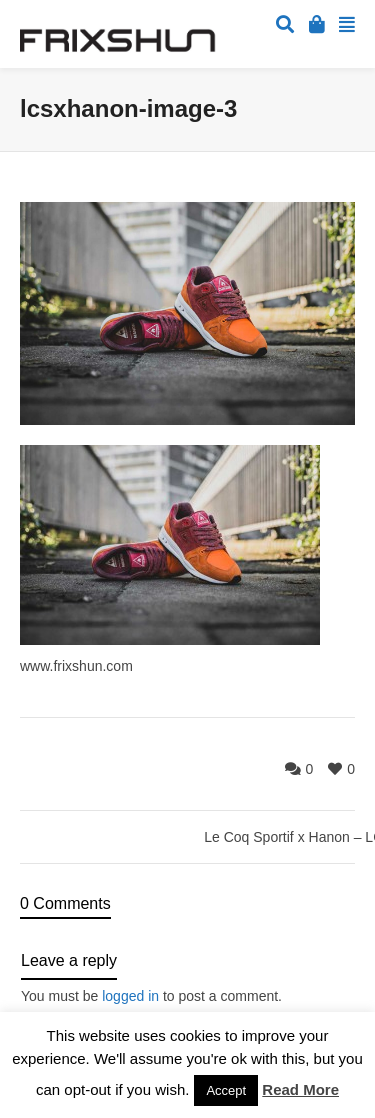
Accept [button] (226, 1090)
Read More (300, 1089)
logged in (130, 996)
